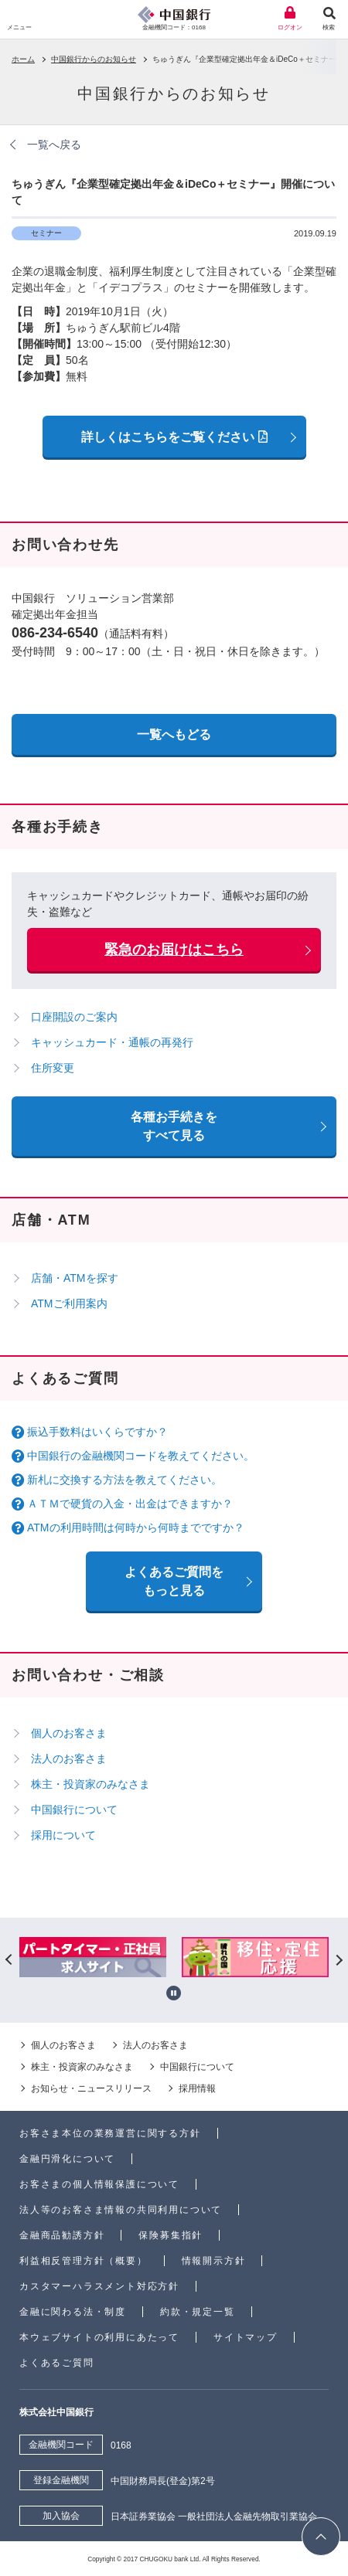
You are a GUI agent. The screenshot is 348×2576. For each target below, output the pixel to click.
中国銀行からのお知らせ (93, 59)
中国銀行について (74, 1809)
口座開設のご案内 (74, 1017)
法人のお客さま (69, 1758)
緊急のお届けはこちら (174, 949)
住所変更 (52, 1068)
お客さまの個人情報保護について (99, 2184)
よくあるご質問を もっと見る (174, 1581)
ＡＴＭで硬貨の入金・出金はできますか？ (130, 1503)
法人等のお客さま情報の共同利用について (120, 2209)
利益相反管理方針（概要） (83, 2260)
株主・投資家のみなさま (90, 1784)
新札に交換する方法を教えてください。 (124, 1479)
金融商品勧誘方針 (61, 2235)
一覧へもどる (174, 734)
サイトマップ (245, 2337)
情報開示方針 (214, 2260)
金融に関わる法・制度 (72, 2311)
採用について (63, 1835)
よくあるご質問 (56, 2362)
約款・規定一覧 (197, 2311)
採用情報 (197, 2088)
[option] (93, 1959)
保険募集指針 (170, 2235)
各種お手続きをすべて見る (174, 1126)
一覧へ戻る (54, 144)
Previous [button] (9, 1959)
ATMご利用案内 (69, 1303)
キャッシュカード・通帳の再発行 (112, 1042)
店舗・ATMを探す (74, 1278)
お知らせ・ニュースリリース (91, 2088)
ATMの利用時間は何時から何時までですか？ (135, 1527)
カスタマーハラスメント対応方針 (99, 2286)
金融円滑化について (67, 2158)
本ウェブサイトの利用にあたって (99, 2337)
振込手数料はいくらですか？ (97, 1432)
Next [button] (338, 1959)
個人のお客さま (69, 1733)
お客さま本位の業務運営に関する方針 (110, 2133)
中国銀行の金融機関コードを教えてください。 (140, 1455)
